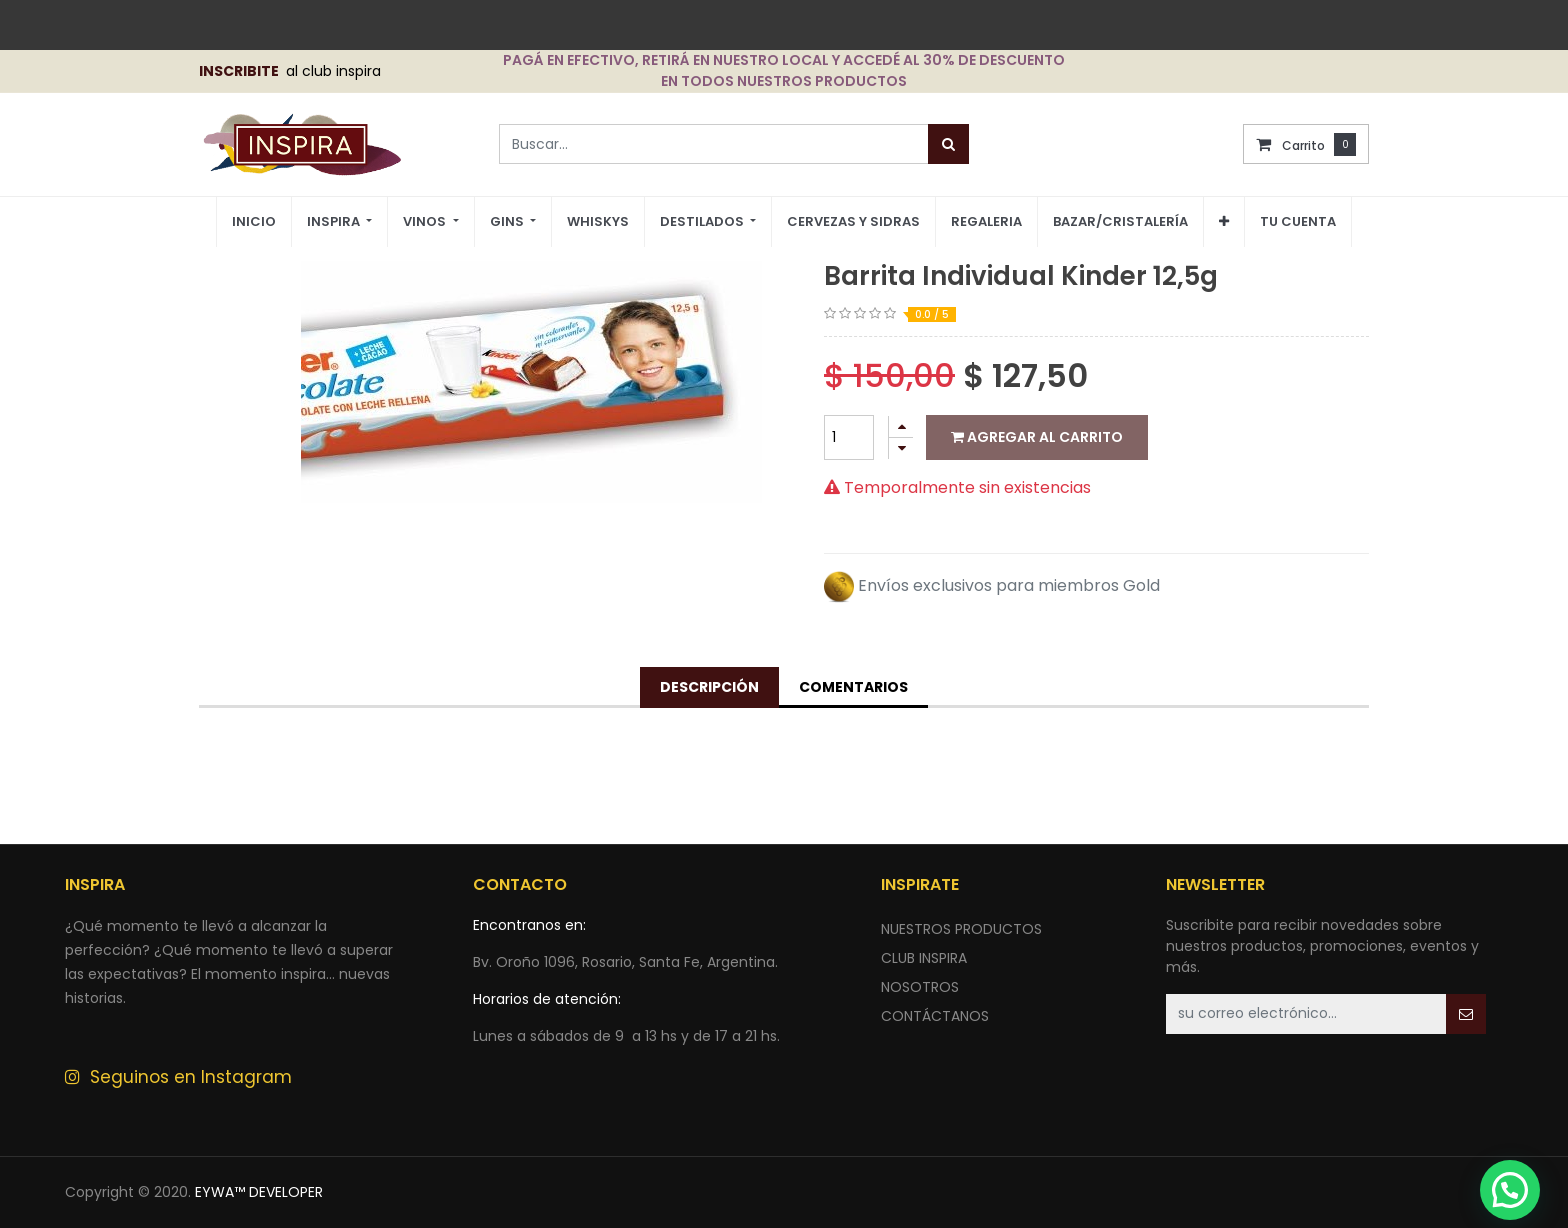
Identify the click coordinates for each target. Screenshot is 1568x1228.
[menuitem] (254, 222)
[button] (1224, 222)
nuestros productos (961, 929)
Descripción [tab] (709, 687)
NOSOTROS (920, 987)
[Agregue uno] (901, 426)
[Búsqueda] (948, 144)
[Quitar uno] (901, 448)
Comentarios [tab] (853, 687)
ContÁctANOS (935, 1016)
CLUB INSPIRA (924, 958)
